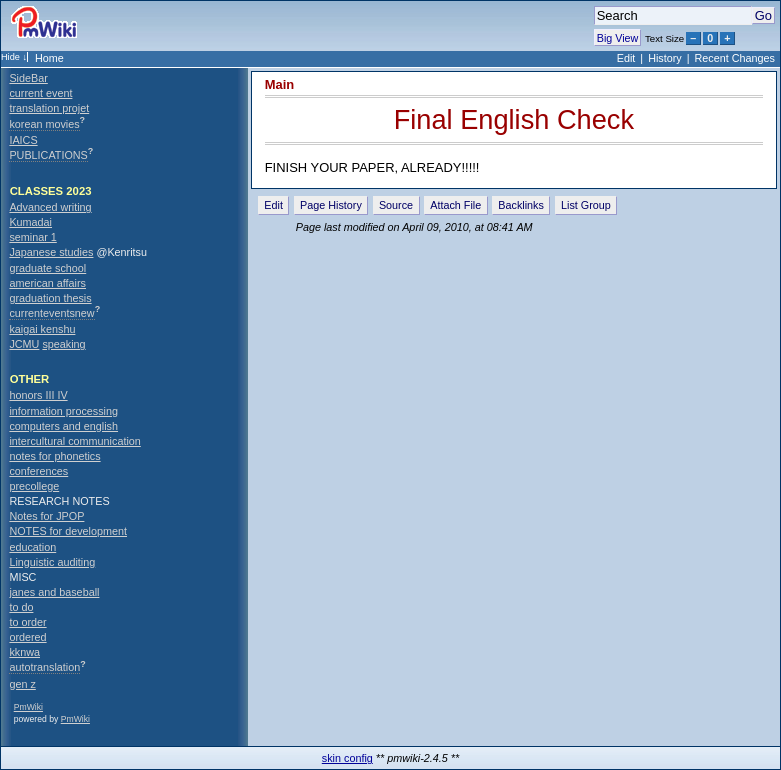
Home (49, 58)
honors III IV (38, 395)
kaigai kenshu (42, 329)
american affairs (47, 283)
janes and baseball (54, 592)
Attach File (455, 205)
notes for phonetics (54, 456)
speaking (63, 344)
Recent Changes (735, 58)
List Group (586, 205)
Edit (626, 58)
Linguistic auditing (52, 562)
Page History (331, 205)
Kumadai (30, 222)
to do (21, 607)
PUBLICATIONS (48, 155)
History (665, 58)
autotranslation (44, 667)
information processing (63, 411)
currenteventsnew (51, 313)
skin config (347, 758)
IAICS (23, 140)
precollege (34, 486)
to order (27, 622)
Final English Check (514, 119)
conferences (38, 471)
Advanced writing (50, 207)
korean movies (44, 124)
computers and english (63, 426)
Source (396, 205)
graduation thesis (50, 298)
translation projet (49, 108)
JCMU (24, 344)
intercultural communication (74, 441)
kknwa (24, 652)
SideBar (28, 78)
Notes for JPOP (46, 516)
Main (280, 84)
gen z (22, 684)
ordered (27, 637)
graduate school (47, 268)
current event (40, 93)
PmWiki (28, 707)
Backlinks (521, 205)
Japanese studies (51, 252)
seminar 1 (32, 237)
